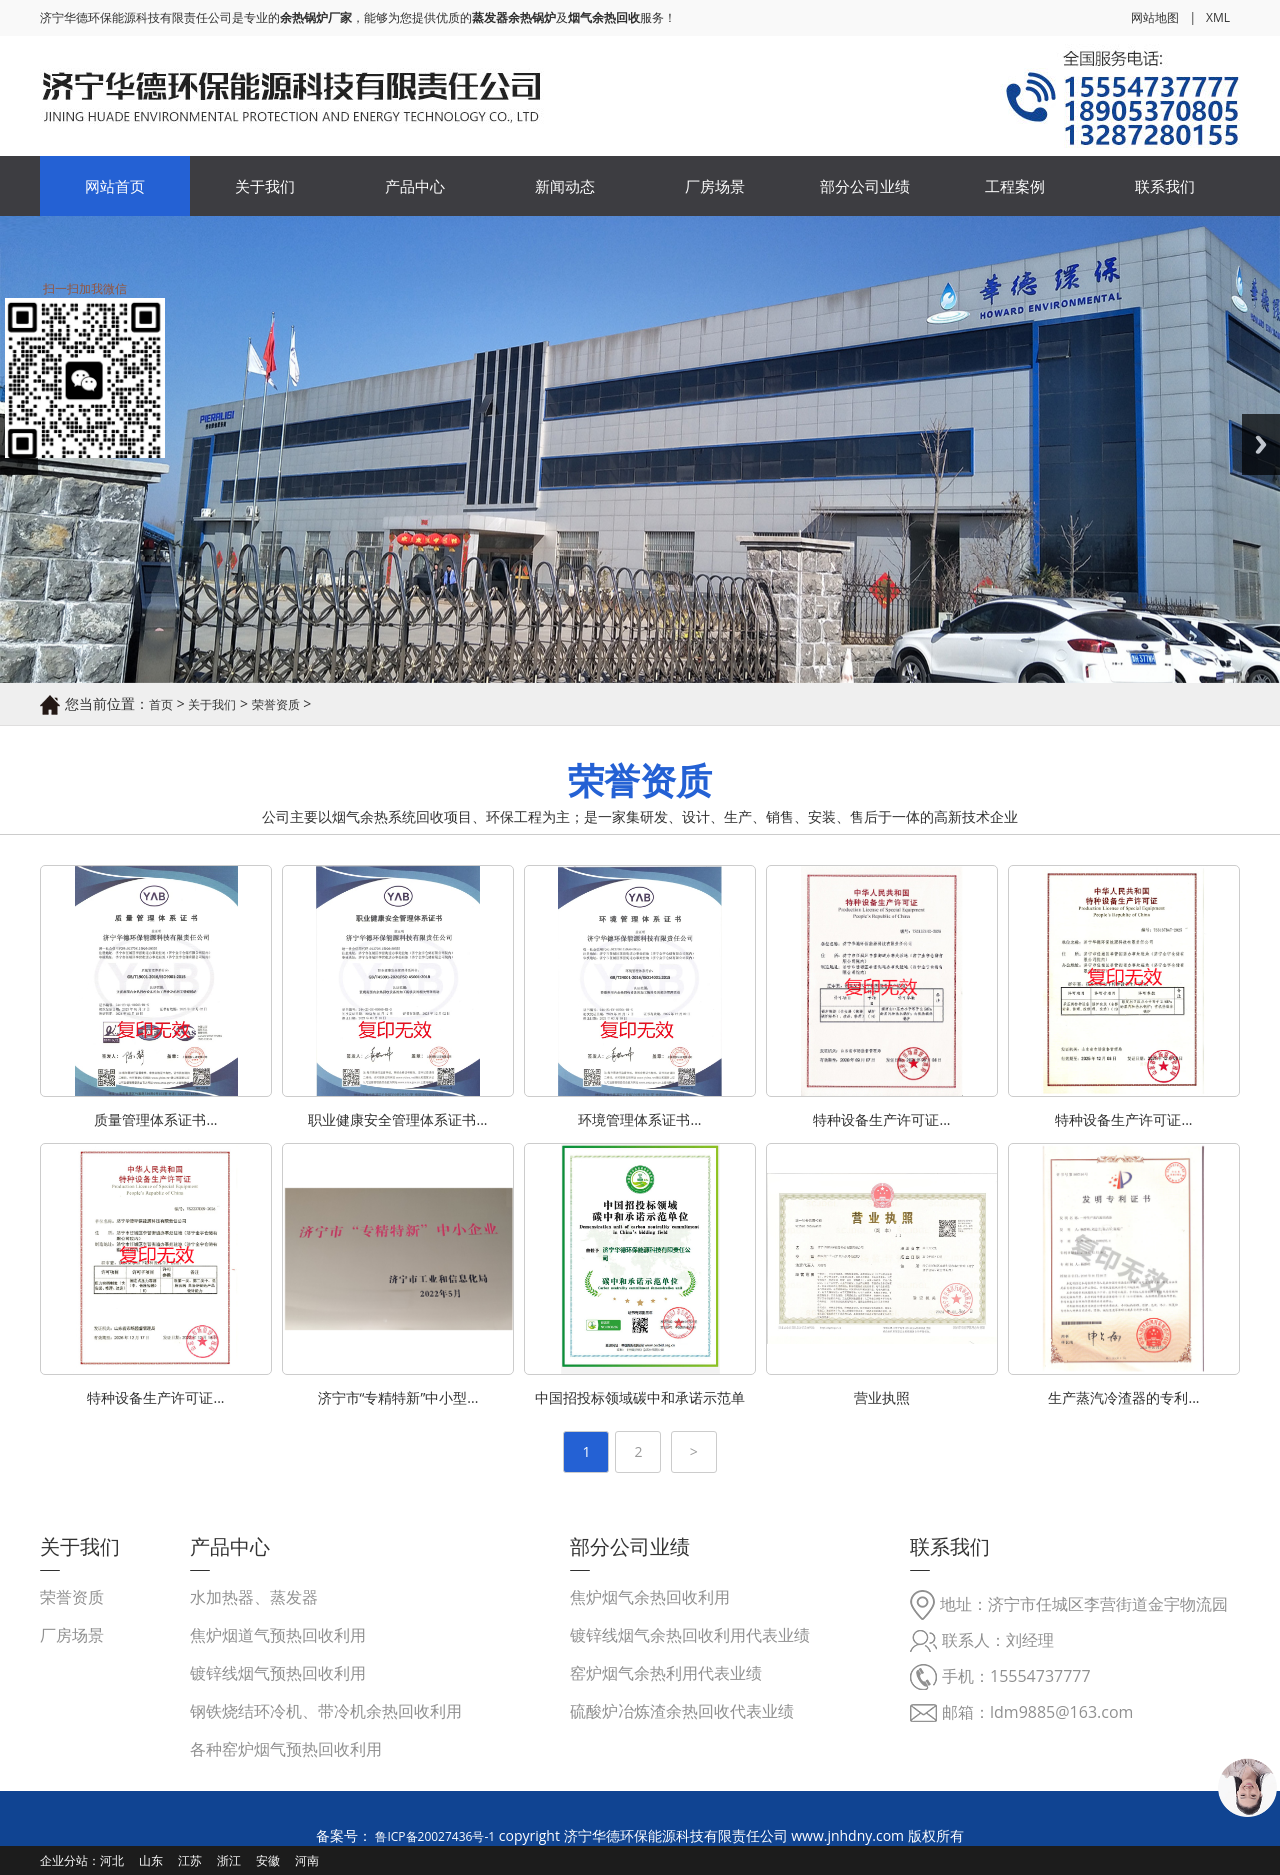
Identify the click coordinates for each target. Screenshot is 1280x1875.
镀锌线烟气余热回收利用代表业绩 (690, 1635)
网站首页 (115, 186)
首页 (161, 704)
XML (1218, 17)
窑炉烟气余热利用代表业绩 (666, 1673)
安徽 (268, 1860)
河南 (307, 1860)
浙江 (229, 1860)
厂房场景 (715, 186)
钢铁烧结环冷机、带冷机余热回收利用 (326, 1711)
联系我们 (1165, 186)
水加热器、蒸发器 (254, 1597)
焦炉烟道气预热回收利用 (278, 1635)
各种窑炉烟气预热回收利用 (286, 1749)
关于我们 (265, 186)
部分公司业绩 (865, 186)
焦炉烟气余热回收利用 (650, 1597)
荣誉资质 (276, 704)
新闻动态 (565, 186)
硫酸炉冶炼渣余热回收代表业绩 (682, 1711)
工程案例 (1015, 186)
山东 (151, 1860)
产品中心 (415, 186)
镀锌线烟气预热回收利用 (278, 1673)
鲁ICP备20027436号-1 (433, 1836)
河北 (112, 1860)
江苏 (190, 1860)
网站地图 (1155, 17)
